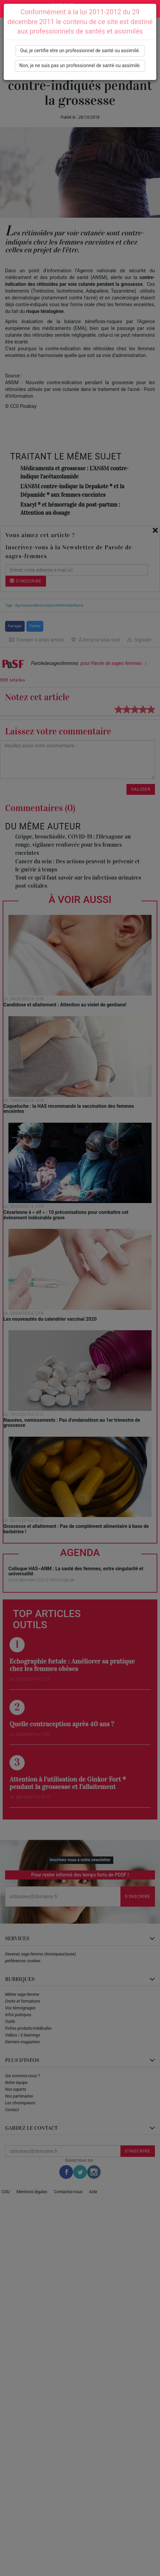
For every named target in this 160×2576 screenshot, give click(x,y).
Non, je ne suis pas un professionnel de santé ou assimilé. (80, 65)
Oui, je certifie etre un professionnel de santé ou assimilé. (80, 50)
